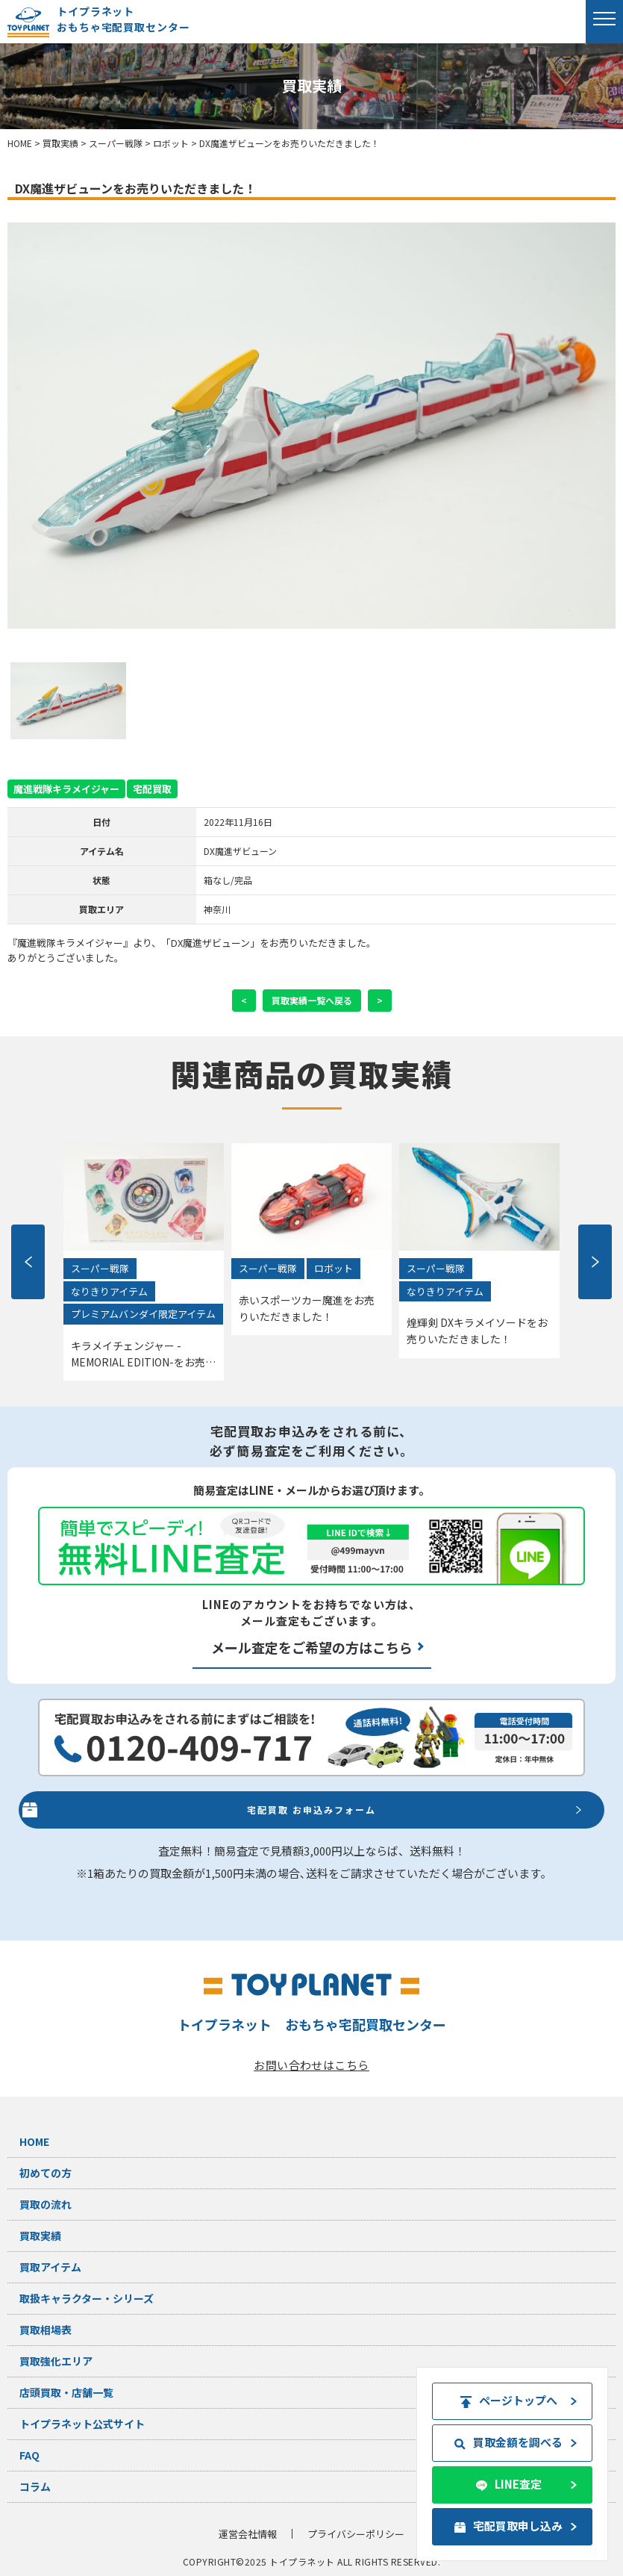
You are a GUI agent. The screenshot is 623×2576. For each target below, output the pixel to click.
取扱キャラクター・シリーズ (86, 2298)
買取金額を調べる (511, 2442)
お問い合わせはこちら (311, 2065)
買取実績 (40, 2235)
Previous (28, 1262)
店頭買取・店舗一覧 (66, 2392)
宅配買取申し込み (511, 2525)
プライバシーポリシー (355, 2534)
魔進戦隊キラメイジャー (66, 789)
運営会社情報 (248, 2534)
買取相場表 (45, 2329)
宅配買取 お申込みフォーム (311, 1809)
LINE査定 (511, 2484)
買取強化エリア (56, 2360)
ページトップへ (511, 2400)
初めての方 (45, 2172)
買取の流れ (45, 2204)
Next (595, 1262)
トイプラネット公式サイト (82, 2423)
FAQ (29, 2455)
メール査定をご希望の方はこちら (312, 1647)
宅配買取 (152, 789)
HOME (34, 2141)
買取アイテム (50, 2266)
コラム (35, 2486)
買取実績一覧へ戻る (312, 1000)
